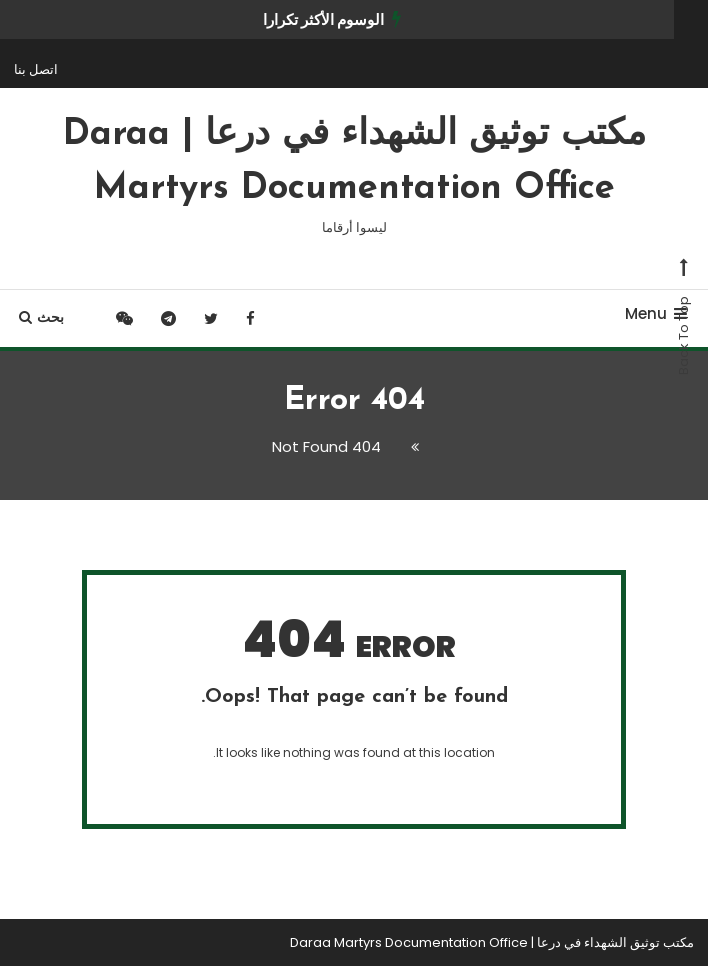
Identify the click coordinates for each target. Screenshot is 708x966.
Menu (656, 313)
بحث (41, 317)
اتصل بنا (36, 69)
